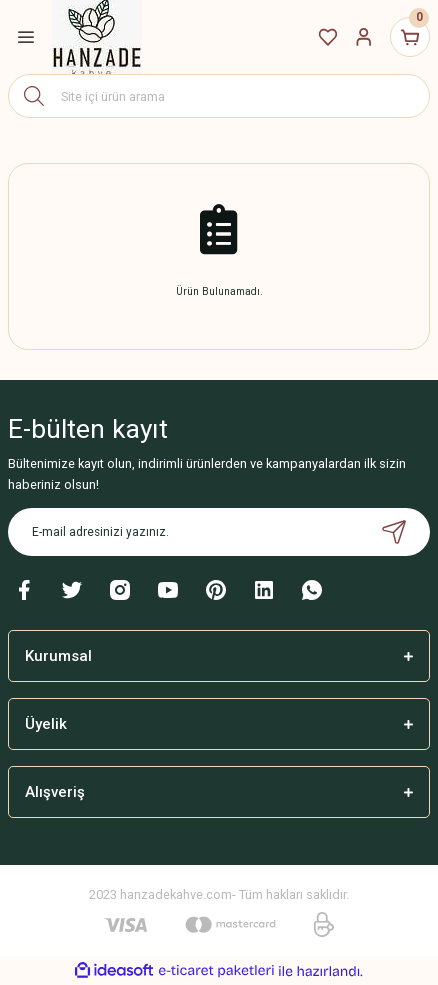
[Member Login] (364, 37)
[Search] (219, 96)
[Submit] (394, 532)
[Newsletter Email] (219, 532)
